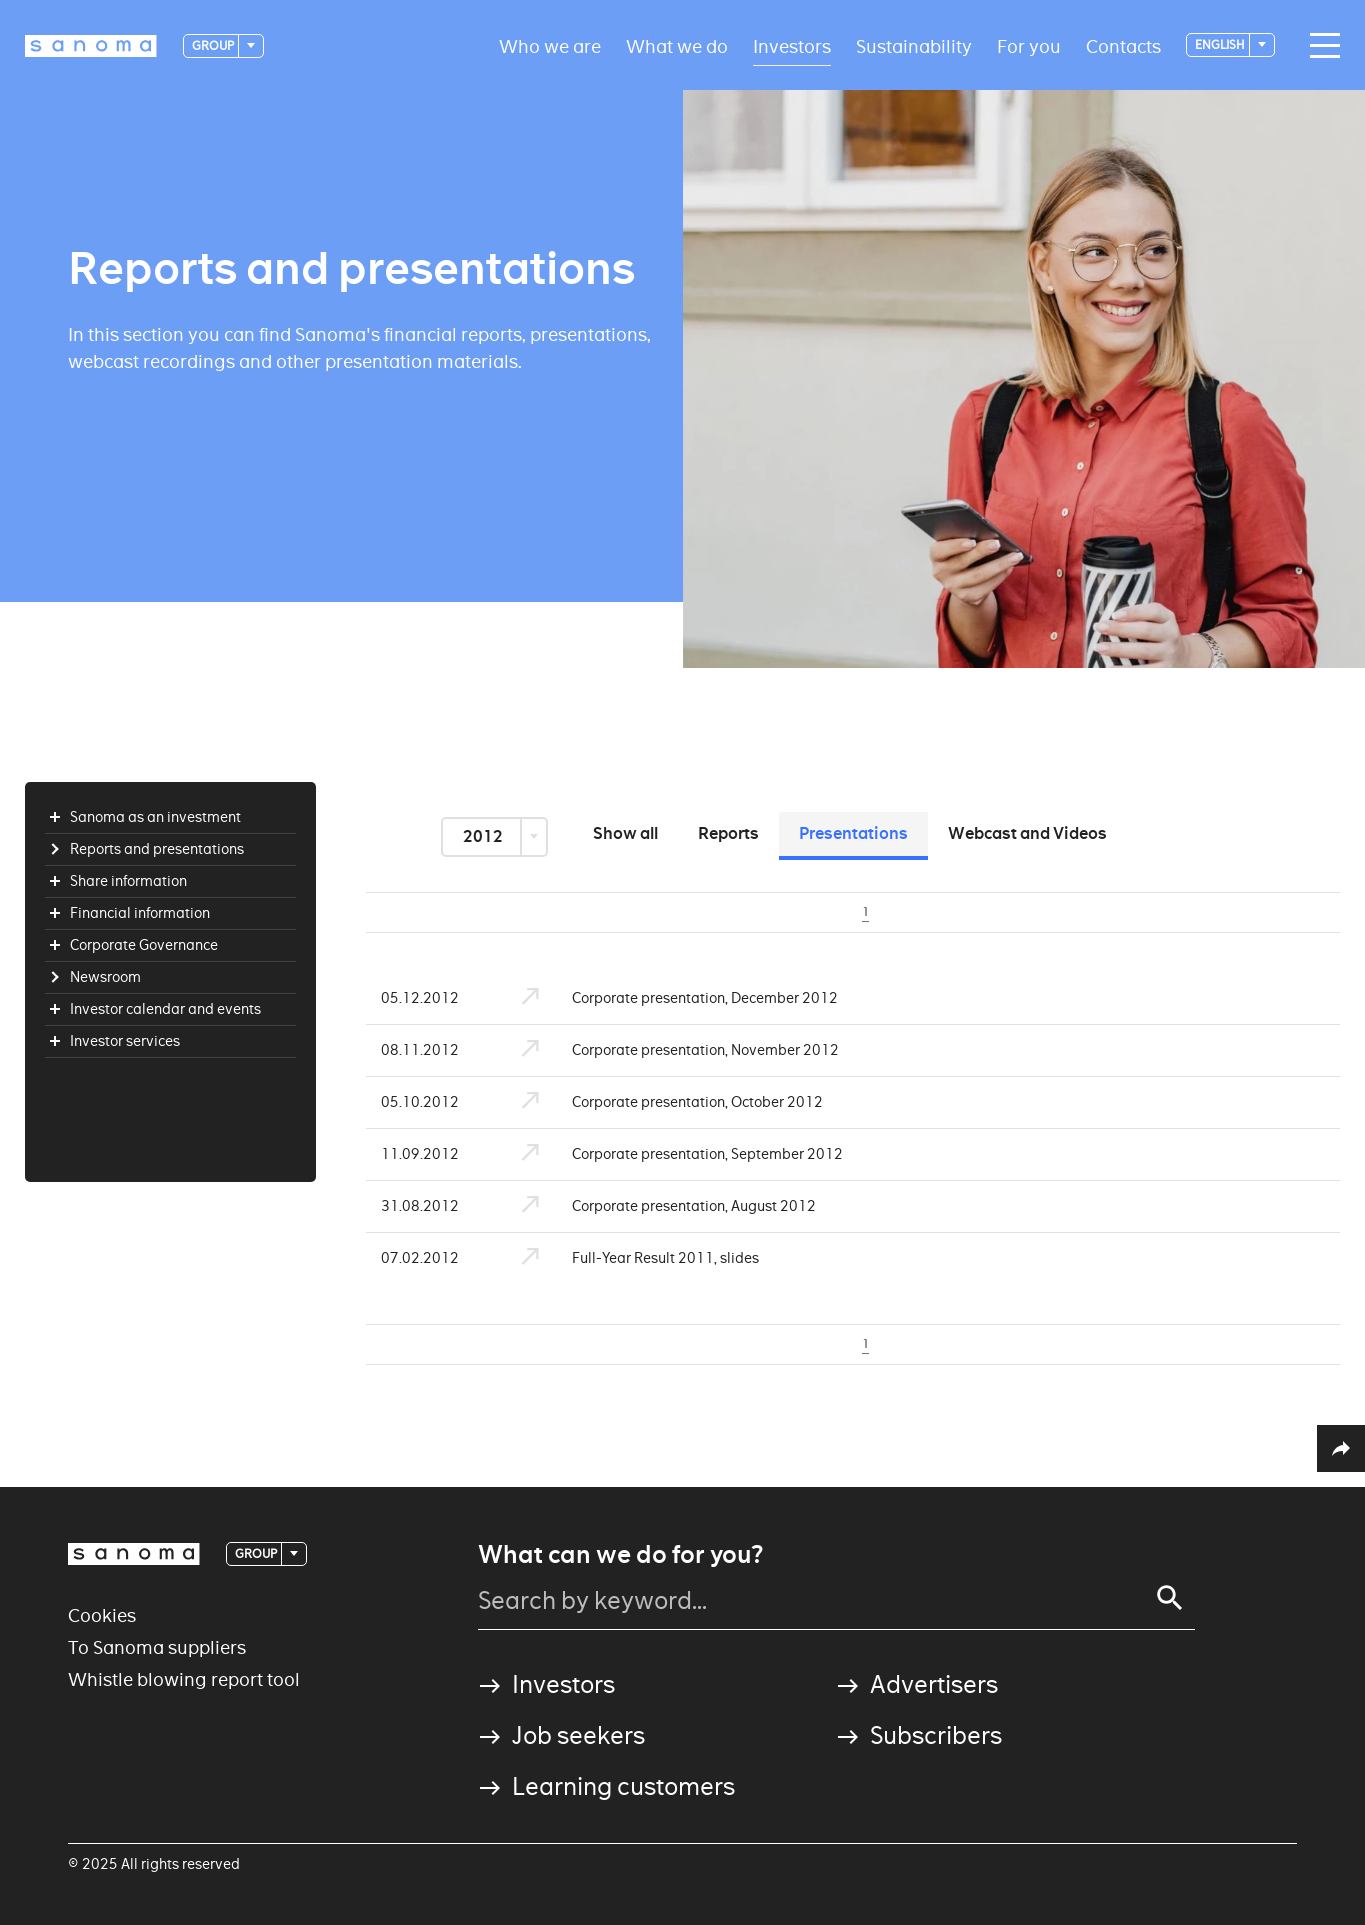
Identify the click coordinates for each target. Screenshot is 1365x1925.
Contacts (1123, 45)
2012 (484, 836)
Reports (728, 833)
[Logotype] (91, 46)
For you (1029, 45)
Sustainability (914, 45)
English (1221, 44)
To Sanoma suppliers (157, 1647)
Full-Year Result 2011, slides (629, 1258)
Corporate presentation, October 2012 (661, 1102)
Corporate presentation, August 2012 (657, 1206)
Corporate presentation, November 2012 (669, 1050)
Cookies (102, 1615)
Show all (625, 833)
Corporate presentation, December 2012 (668, 998)
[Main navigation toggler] (1320, 46)
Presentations (853, 833)
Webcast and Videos (1027, 833)
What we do (677, 45)
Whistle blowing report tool (184, 1679)
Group (214, 45)
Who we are (550, 45)
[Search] (1170, 1598)
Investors (792, 45)
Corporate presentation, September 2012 (671, 1154)
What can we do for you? (620, 1555)
